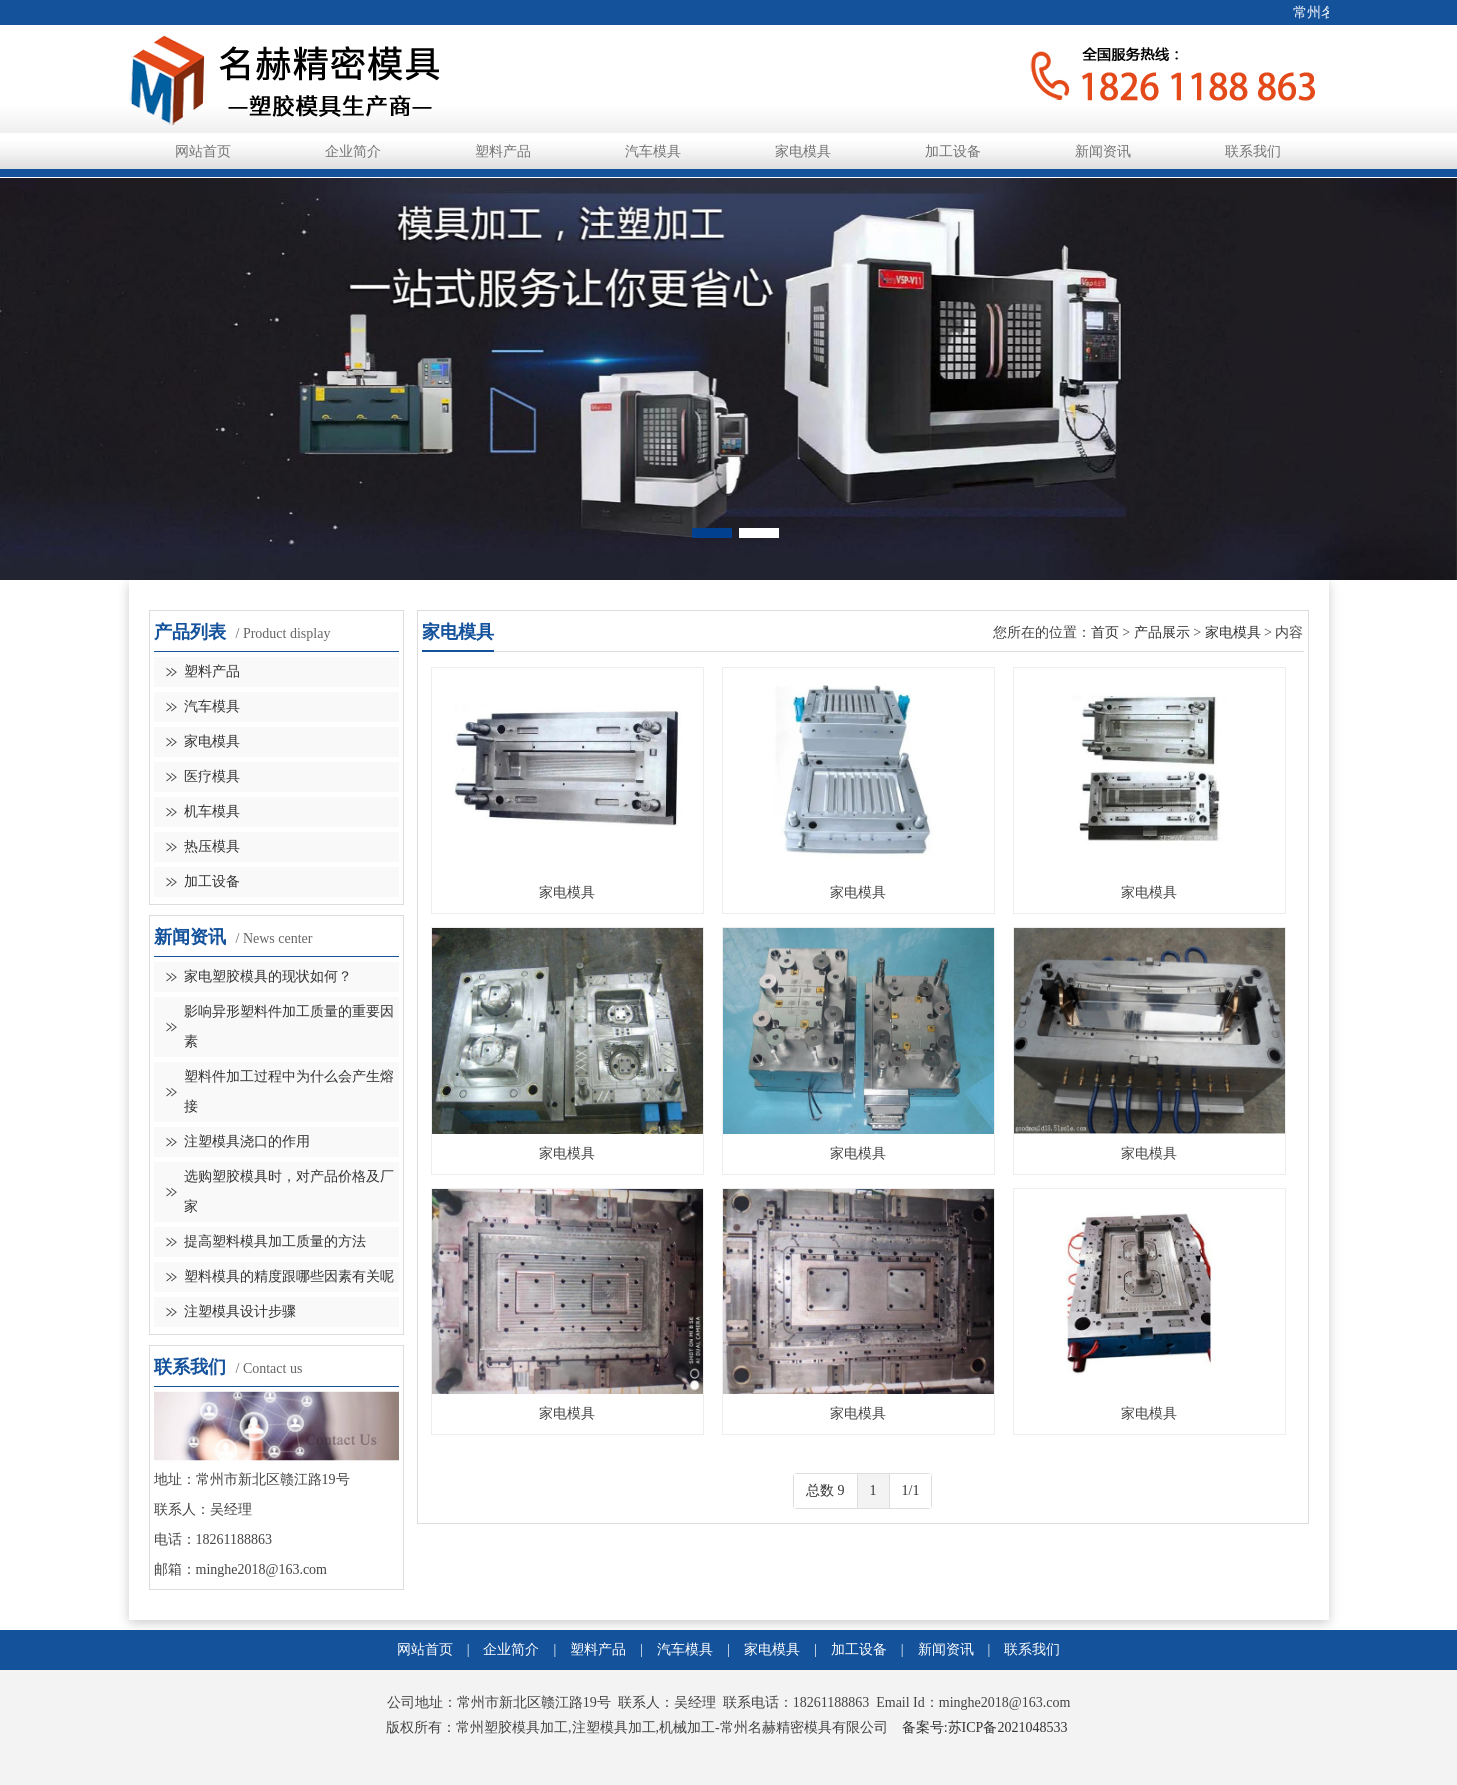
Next (1319, 368)
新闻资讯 (1103, 151)
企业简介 (353, 151)
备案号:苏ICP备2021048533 (985, 1727)
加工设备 (953, 151)
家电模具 (803, 151)
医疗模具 (212, 776)
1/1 (911, 1490)
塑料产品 (503, 151)
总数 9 (825, 1490)
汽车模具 (653, 151)
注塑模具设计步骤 (240, 1311)
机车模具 (212, 811)
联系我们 (1253, 151)
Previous (137, 368)
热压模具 (212, 846)
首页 (1105, 632)
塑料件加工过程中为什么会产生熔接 (289, 1091)
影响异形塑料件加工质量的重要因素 (289, 1026)
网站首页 (203, 151)
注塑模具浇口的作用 (247, 1141)
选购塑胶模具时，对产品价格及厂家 (289, 1191)
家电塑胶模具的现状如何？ (268, 976)
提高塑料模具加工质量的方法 (275, 1241)
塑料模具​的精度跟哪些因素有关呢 (289, 1276)
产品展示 (1162, 632)
